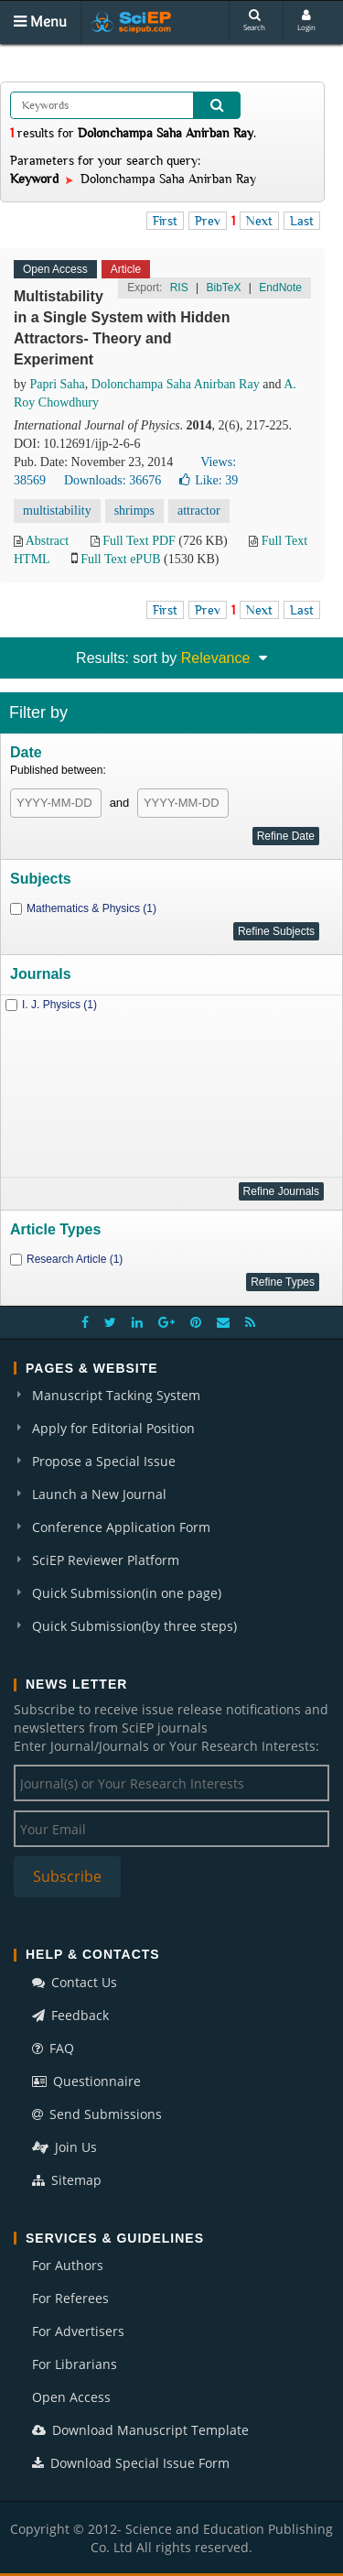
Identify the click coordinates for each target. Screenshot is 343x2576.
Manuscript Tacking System (116, 1395)
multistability (57, 510)
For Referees (70, 2298)
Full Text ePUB (120, 559)
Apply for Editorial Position (113, 1428)
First (165, 220)
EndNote (280, 287)
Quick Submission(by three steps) (134, 1626)
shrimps (134, 510)
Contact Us (74, 1982)
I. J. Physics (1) (59, 1004)
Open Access (71, 2397)
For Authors (67, 2265)
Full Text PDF (139, 541)
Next (259, 220)
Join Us (64, 2147)
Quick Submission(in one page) (126, 1593)
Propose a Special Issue (104, 1461)
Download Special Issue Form (131, 2463)
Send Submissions (97, 2114)
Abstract (47, 541)
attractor (198, 510)
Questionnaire (86, 2081)
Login (306, 20)
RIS (179, 287)
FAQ (53, 2048)
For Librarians (74, 2364)
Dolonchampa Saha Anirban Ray (175, 384)
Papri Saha (57, 384)
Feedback (70, 2015)
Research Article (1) (75, 1259)
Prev (207, 220)
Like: (208, 480)
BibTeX (223, 287)
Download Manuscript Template (140, 2430)
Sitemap (67, 2180)
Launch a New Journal (99, 1494)
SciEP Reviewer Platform (105, 1560)
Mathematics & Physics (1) (91, 908)
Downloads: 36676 (112, 480)
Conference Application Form (121, 1527)
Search (254, 20)
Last (302, 220)
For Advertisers (78, 2331)
